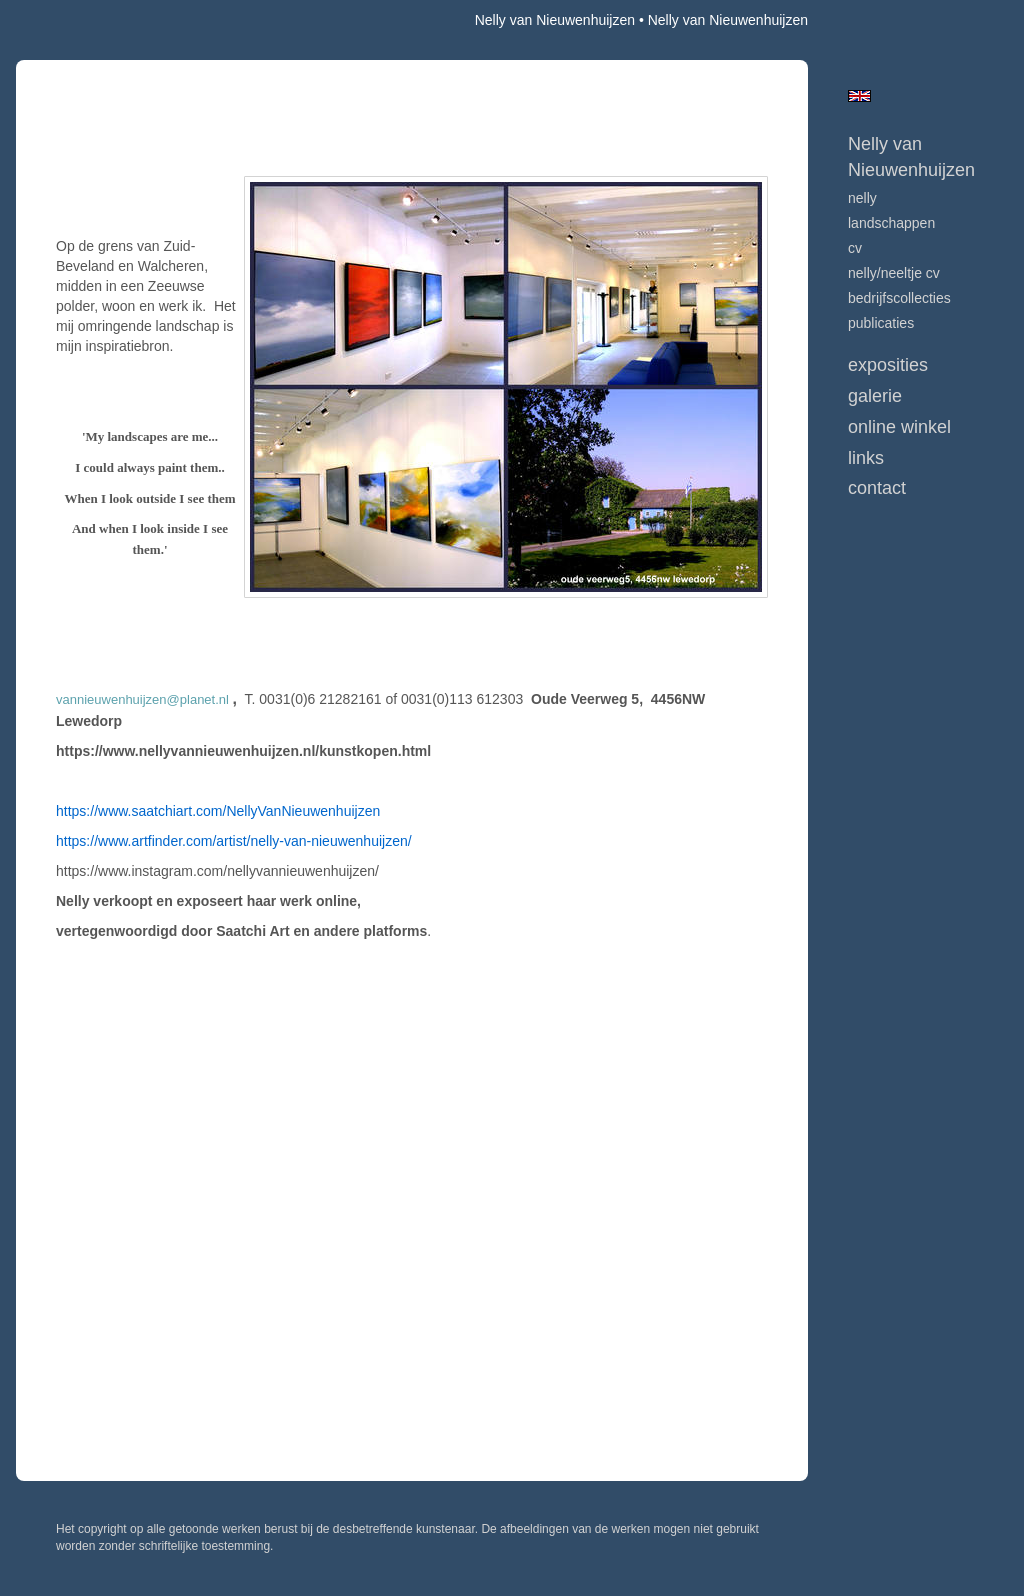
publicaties (881, 323)
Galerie (875, 396)
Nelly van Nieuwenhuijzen (555, 20)
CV (855, 248)
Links (866, 458)
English (859, 96)
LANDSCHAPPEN (891, 223)
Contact (877, 488)
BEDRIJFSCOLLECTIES (899, 298)
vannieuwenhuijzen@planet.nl (142, 699)
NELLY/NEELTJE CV (894, 273)
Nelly (862, 198)
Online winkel (899, 427)
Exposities (888, 365)
